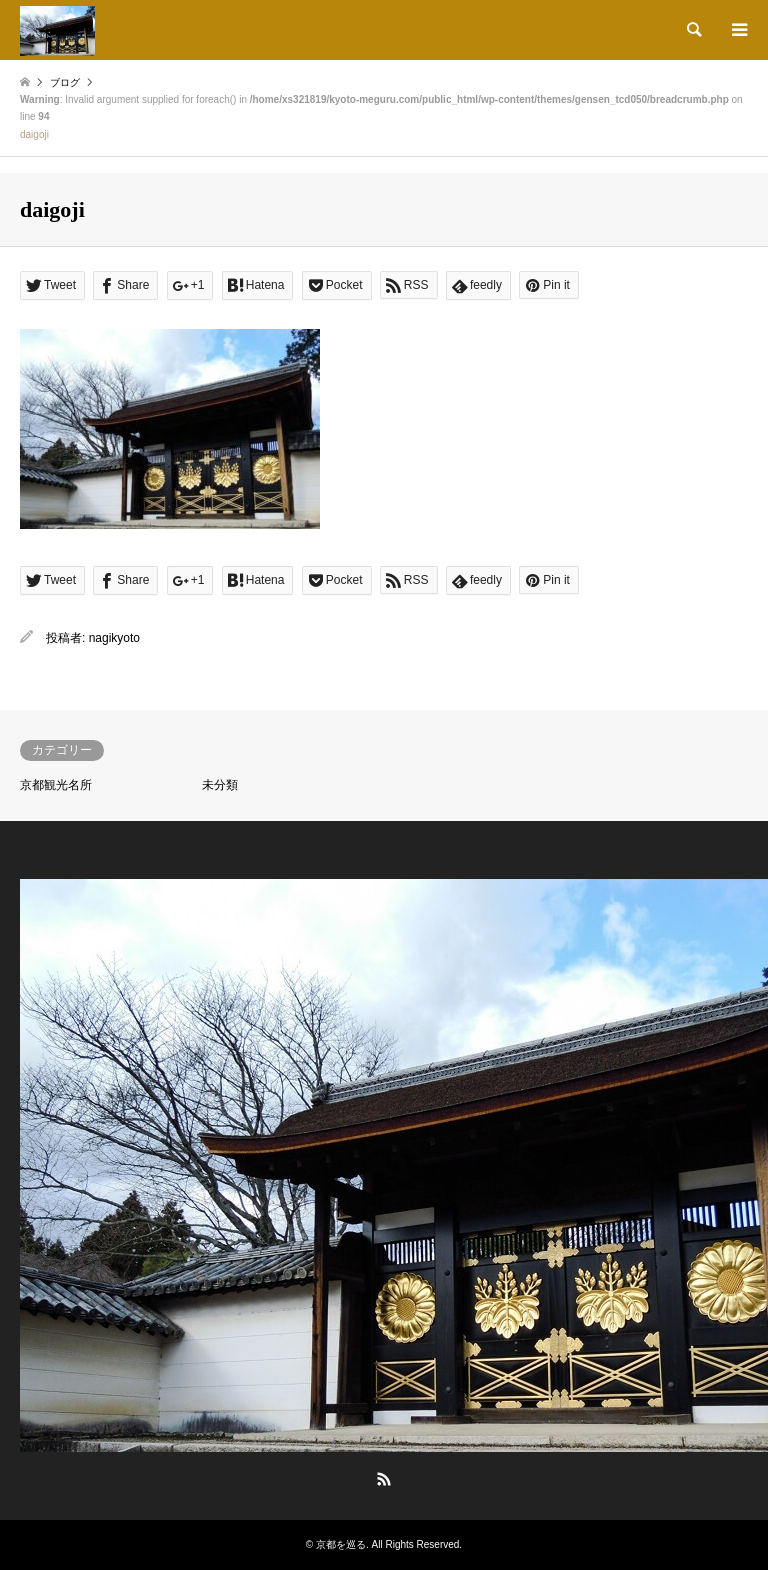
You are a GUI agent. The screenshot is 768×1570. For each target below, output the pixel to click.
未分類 (220, 785)
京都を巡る (341, 1544)
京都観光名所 (56, 785)
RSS (384, 1479)
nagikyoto (114, 638)
